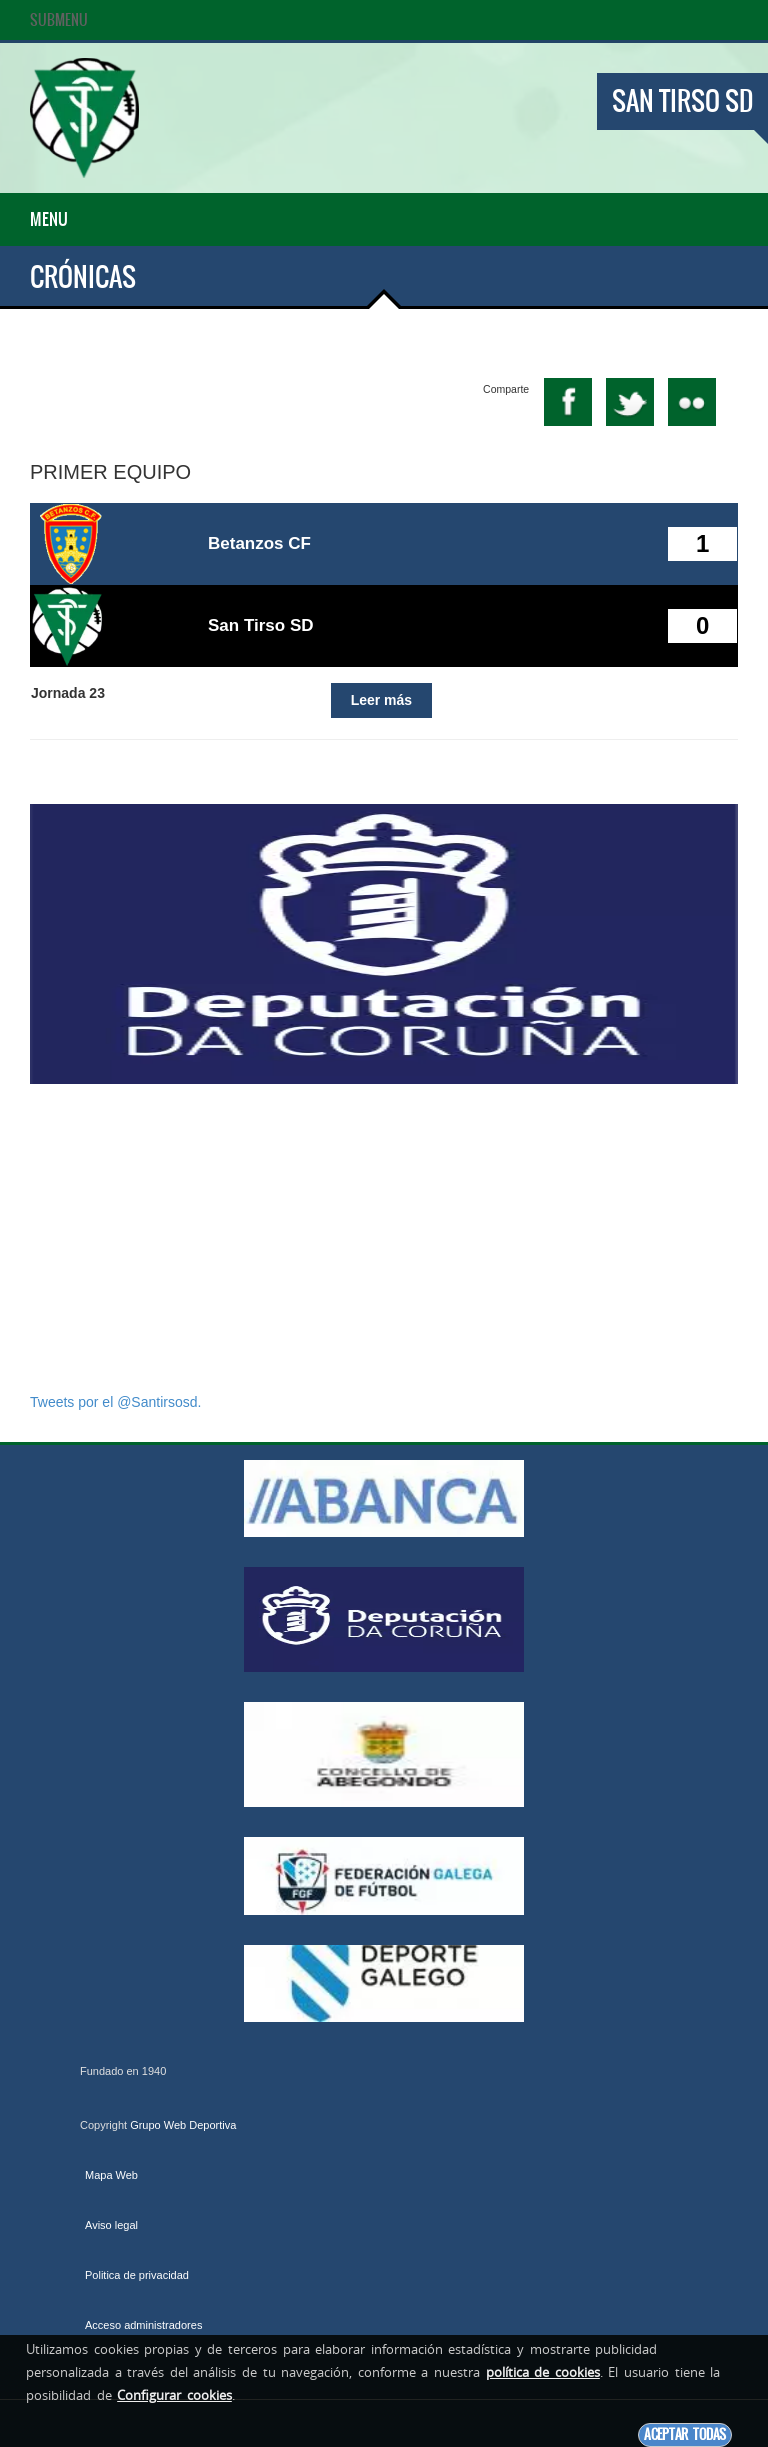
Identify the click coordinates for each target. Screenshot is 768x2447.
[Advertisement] (384, 1238)
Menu (49, 219)
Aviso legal (111, 2225)
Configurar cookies (174, 2395)
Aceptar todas (685, 2434)
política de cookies (543, 2372)
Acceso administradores (143, 2325)
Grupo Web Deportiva (183, 2125)
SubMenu (59, 20)
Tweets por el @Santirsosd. (115, 1402)
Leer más (381, 700)
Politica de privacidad (137, 2275)
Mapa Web (111, 2175)
